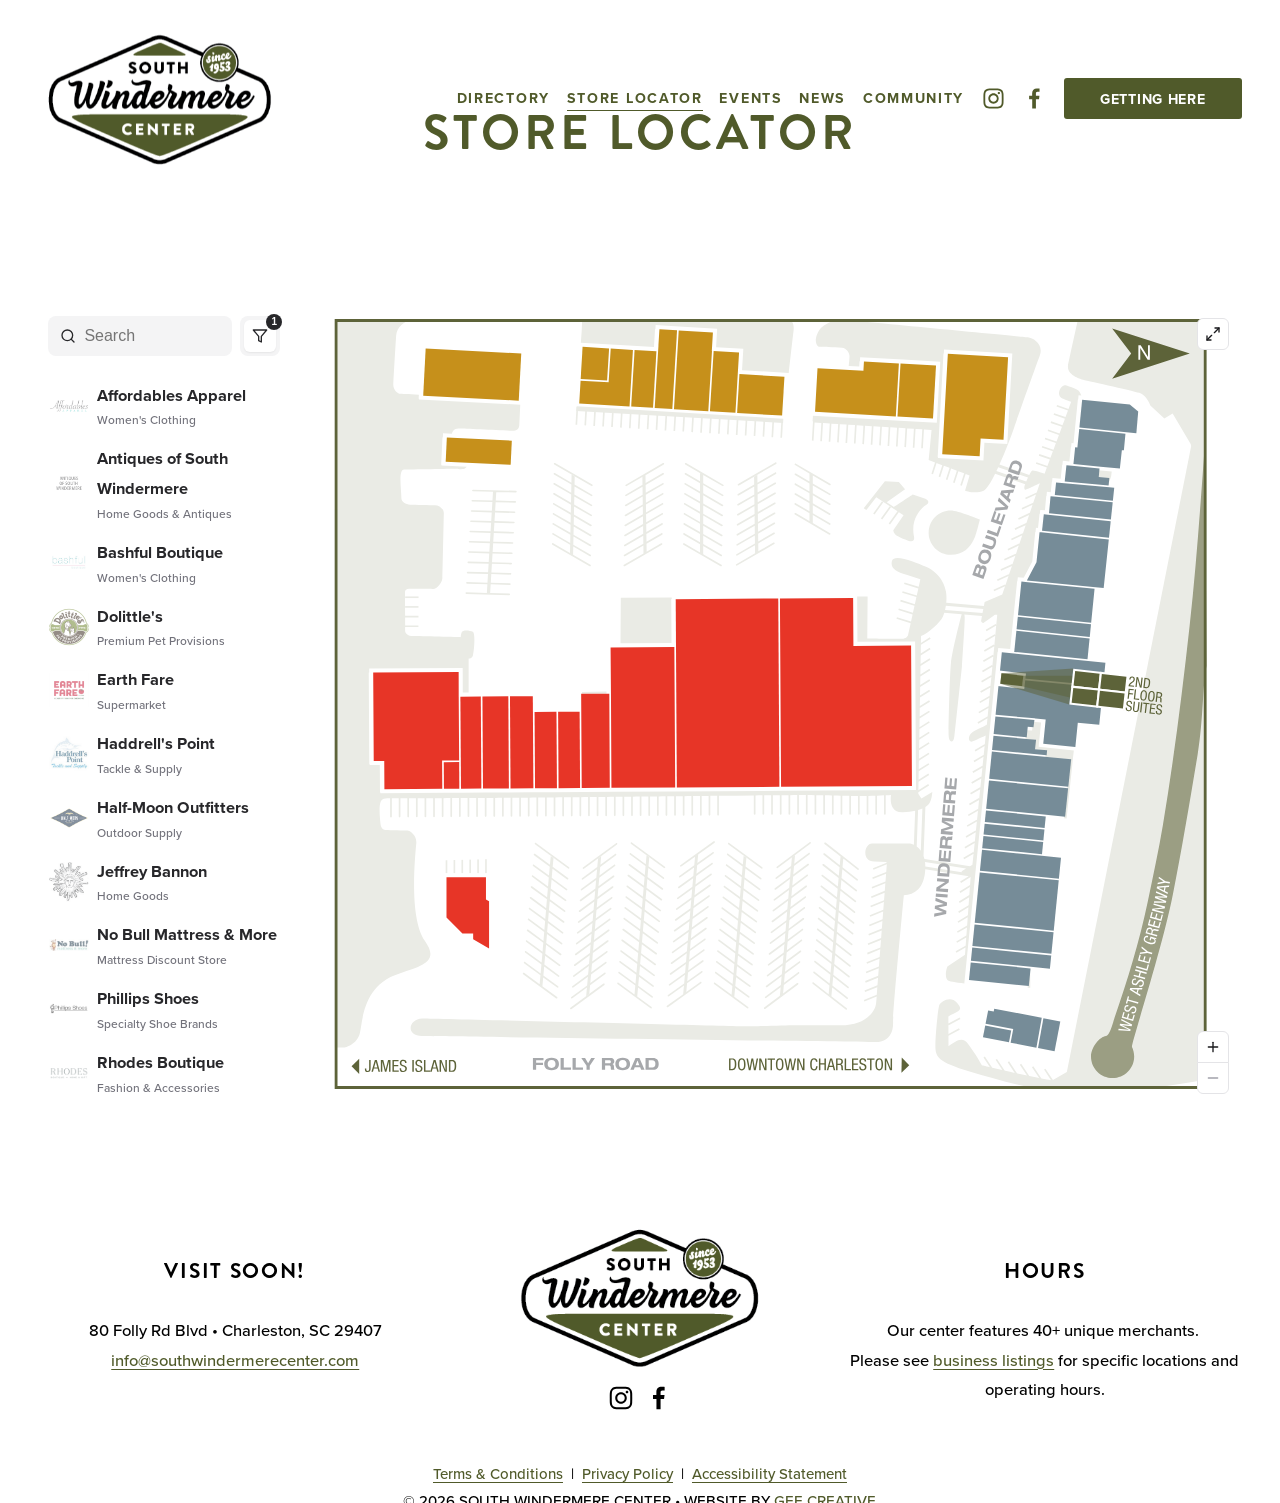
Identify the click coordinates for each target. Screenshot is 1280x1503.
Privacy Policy (627, 1473)
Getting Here (1153, 99)
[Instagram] (993, 98)
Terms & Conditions (498, 1473)
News (822, 98)
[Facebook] (1034, 98)
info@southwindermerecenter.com (235, 1360)
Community (913, 98)
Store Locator (635, 98)
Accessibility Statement (769, 1473)
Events (750, 98)
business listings (993, 1360)
